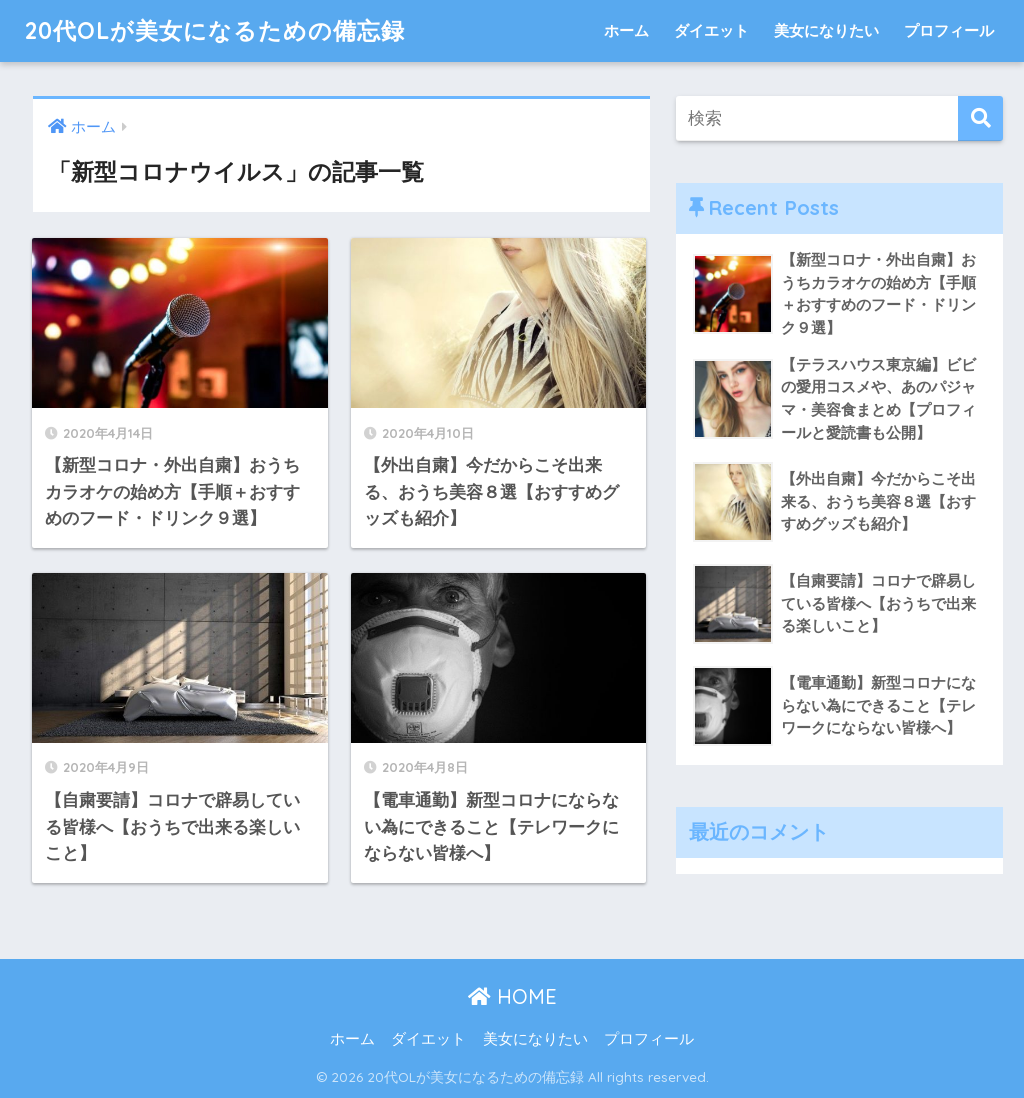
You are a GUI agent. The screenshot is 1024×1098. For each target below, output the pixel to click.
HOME (512, 996)
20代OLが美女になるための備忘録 (215, 30)
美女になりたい (826, 30)
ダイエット (711, 30)
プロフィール (949, 30)
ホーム (626, 30)
